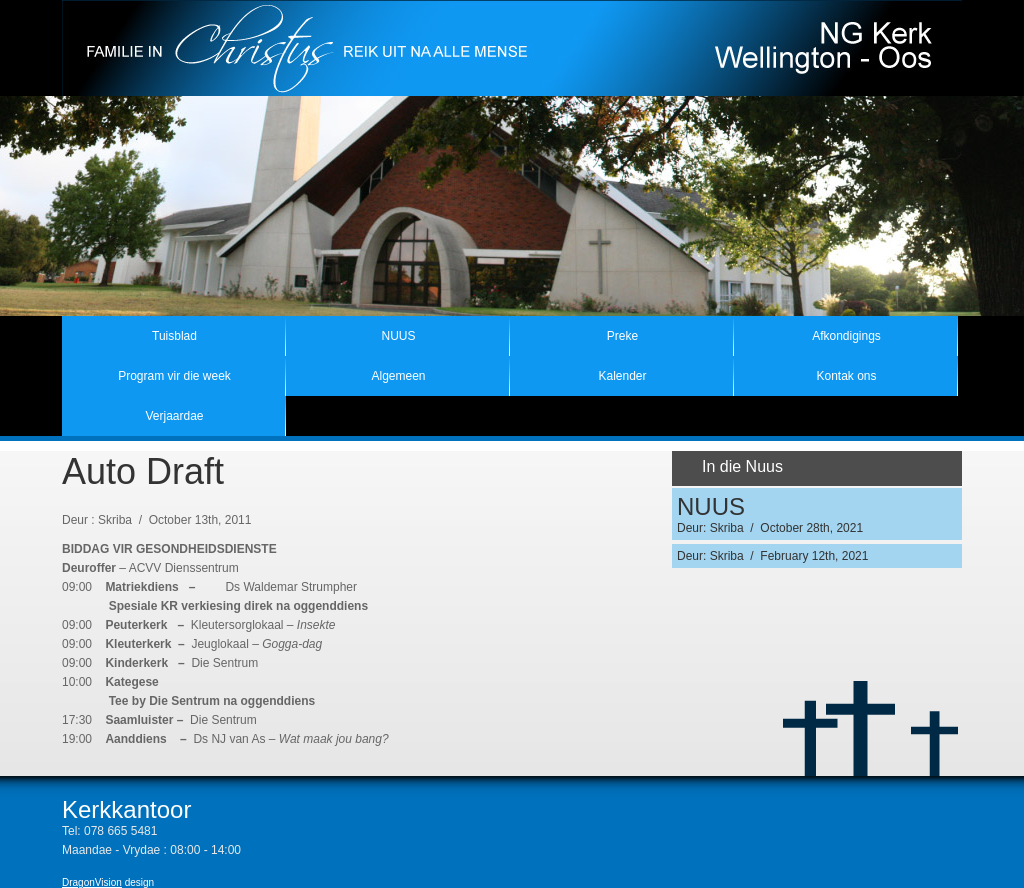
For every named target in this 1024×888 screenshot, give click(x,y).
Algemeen (398, 376)
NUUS (398, 336)
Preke (622, 336)
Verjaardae (174, 416)
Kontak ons (846, 376)
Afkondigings (846, 336)
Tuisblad (174, 336)
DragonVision (92, 882)
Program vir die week (174, 376)
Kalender (622, 376)
